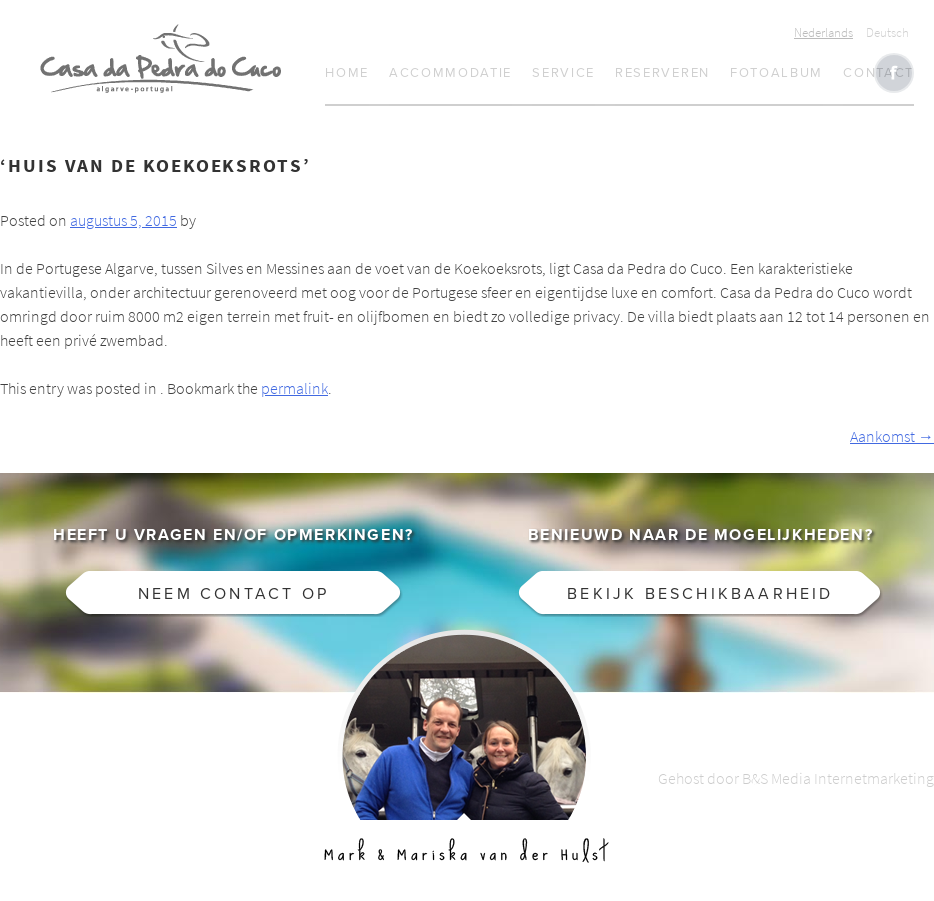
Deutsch (887, 32)
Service (563, 73)
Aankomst (892, 436)
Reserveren (662, 73)
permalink (294, 388)
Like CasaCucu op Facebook (894, 73)
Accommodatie (450, 73)
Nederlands (823, 32)
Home (347, 73)
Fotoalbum (776, 73)
